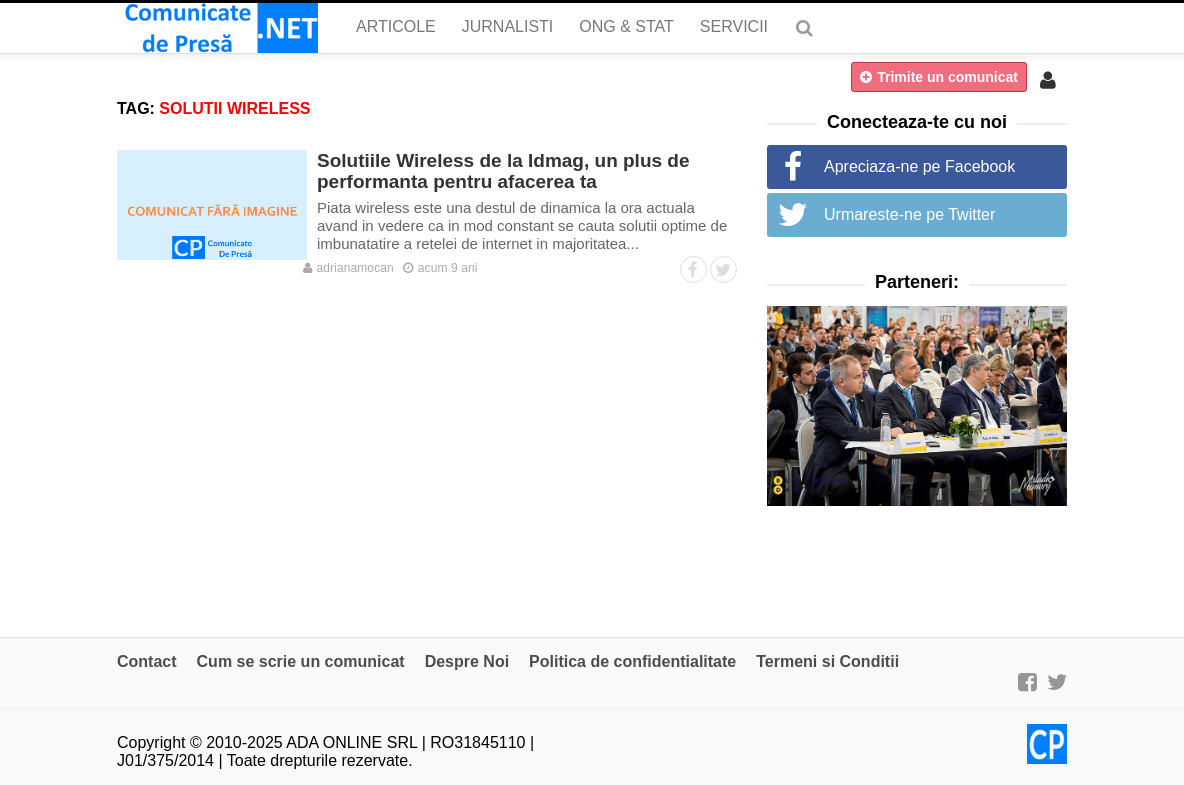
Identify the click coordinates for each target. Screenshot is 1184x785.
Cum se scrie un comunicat (301, 661)
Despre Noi (467, 661)
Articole (396, 26)
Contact (147, 661)
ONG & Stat (626, 26)
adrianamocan (348, 268)
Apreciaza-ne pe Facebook (919, 166)
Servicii (734, 26)
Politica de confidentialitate (632, 661)
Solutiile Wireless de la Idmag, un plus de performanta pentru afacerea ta (503, 171)
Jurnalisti (508, 26)
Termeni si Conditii (827, 661)
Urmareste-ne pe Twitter (909, 214)
